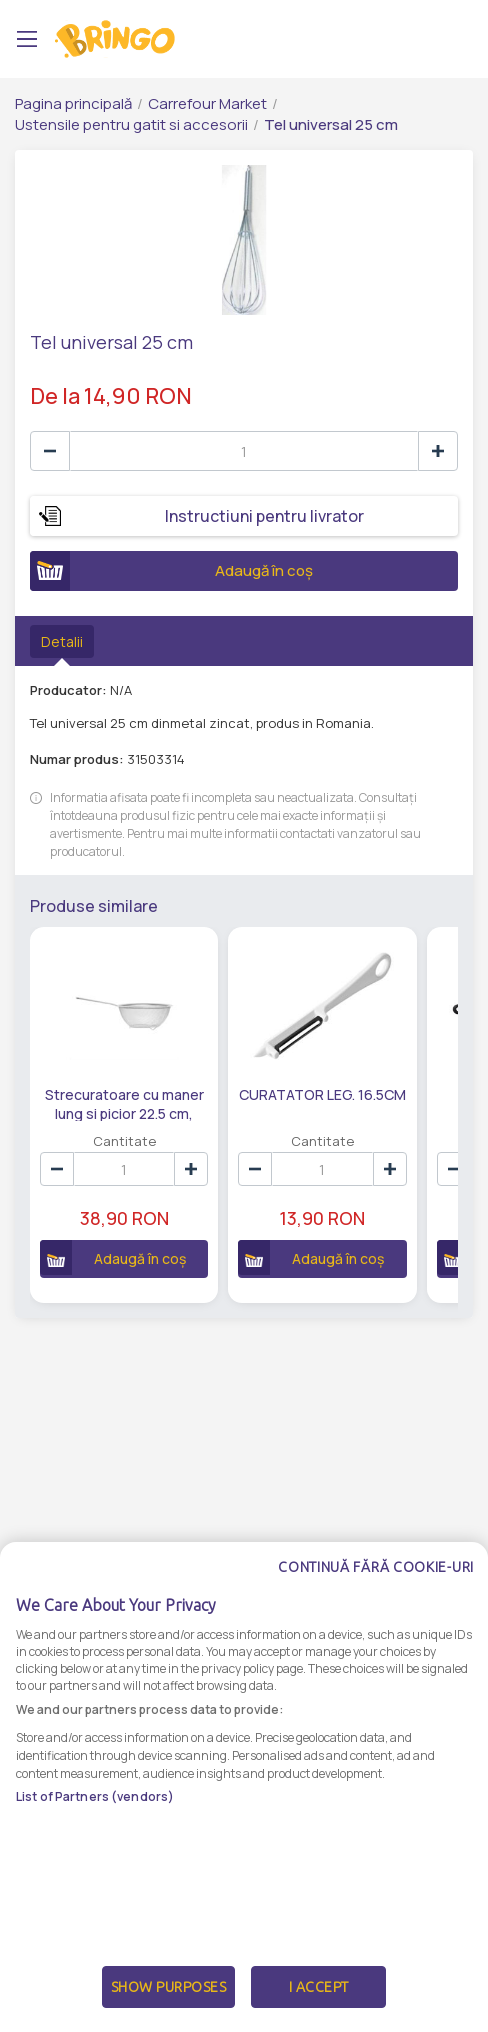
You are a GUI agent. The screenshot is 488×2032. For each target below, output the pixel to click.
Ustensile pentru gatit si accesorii (131, 124)
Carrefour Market (207, 103)
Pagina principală (73, 103)
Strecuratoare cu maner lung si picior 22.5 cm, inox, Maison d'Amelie (124, 1103)
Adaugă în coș (171, 571)
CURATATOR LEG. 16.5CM (322, 1094)
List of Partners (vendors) (95, 1855)
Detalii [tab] (62, 641)
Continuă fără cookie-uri (376, 1627)
